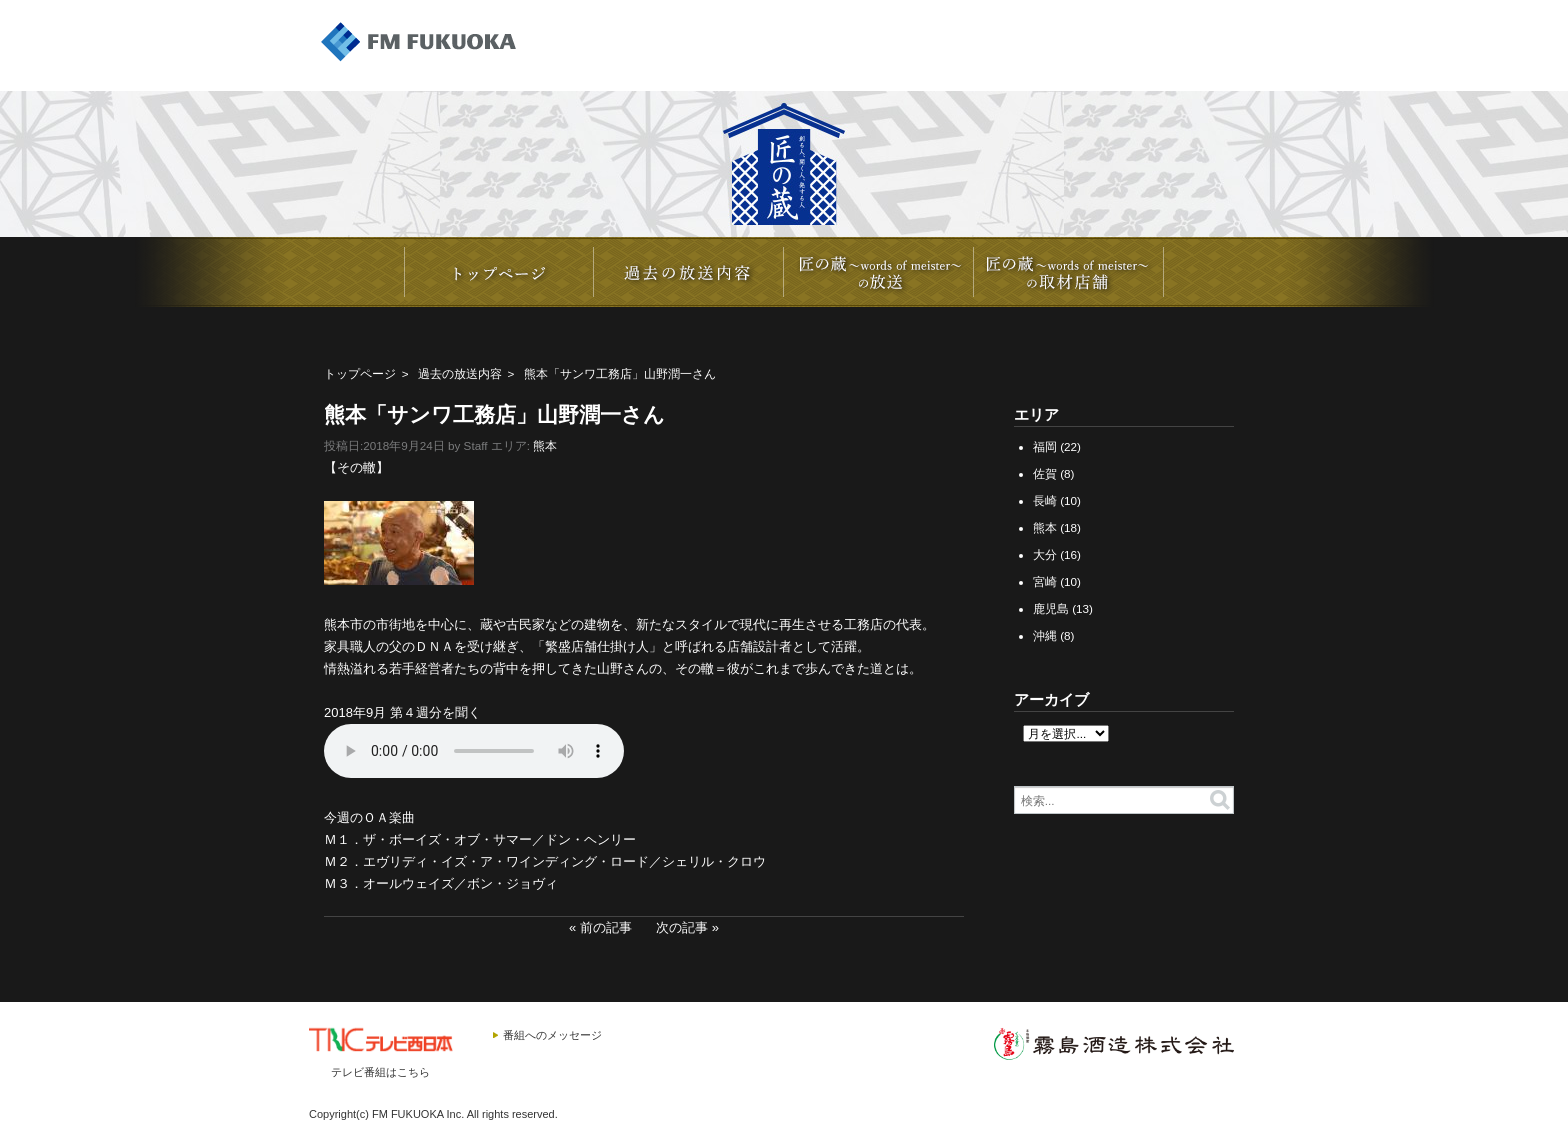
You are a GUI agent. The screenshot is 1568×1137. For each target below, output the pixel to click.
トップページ (360, 373)
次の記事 (682, 927)
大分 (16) (1057, 554)
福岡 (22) (1057, 446)
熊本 (545, 445)
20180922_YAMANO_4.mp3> (474, 751)
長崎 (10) (1057, 500)
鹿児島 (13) (1063, 608)
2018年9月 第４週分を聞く (402, 712)
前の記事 (606, 927)
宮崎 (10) (1057, 581)
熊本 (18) (1057, 527)
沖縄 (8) (1054, 635)
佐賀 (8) (1054, 473)
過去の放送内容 (460, 373)
